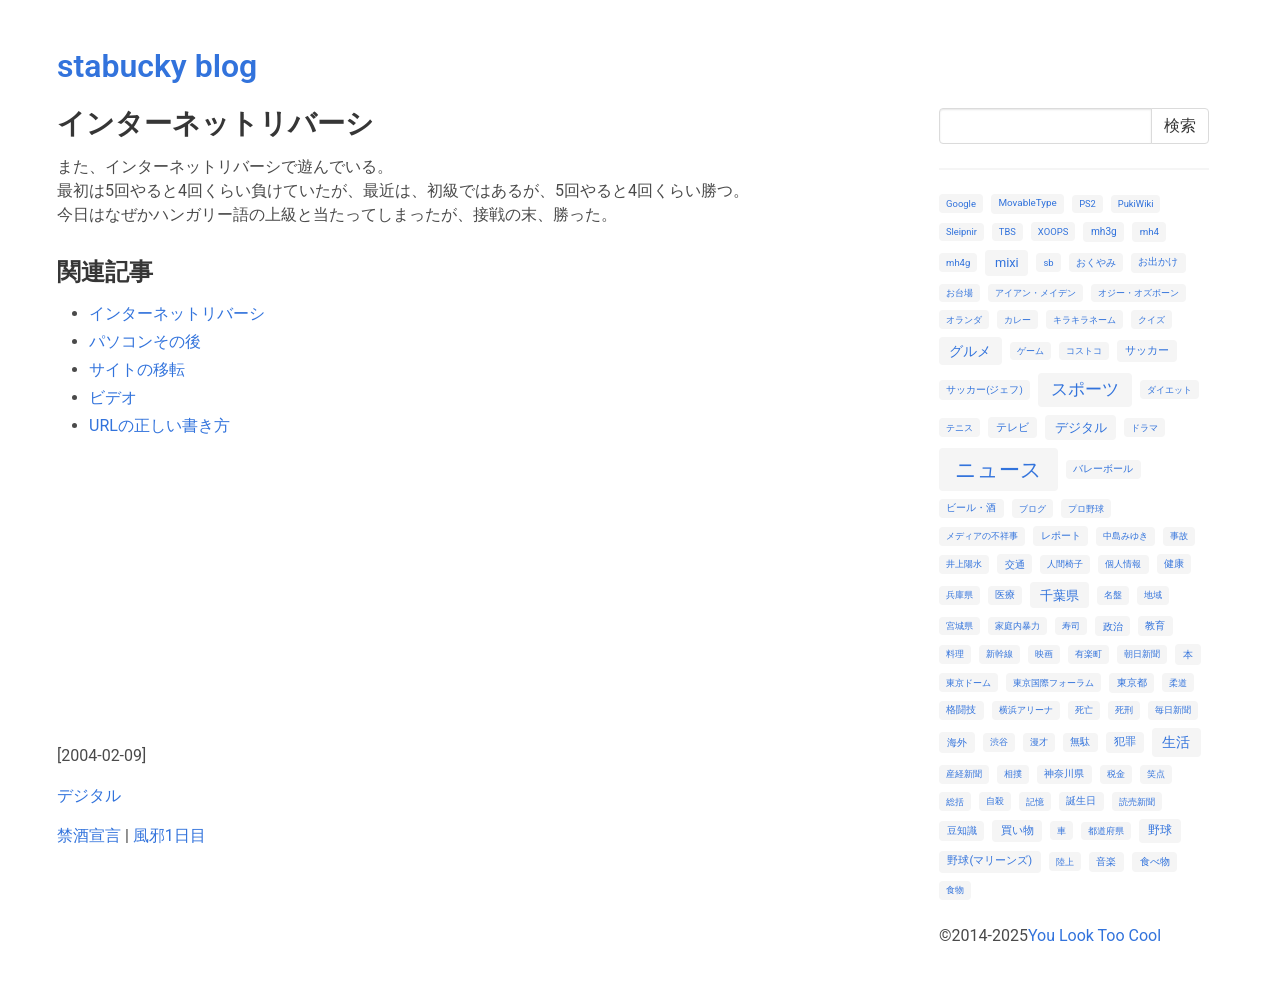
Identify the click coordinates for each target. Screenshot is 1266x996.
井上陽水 (964, 563)
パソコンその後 (145, 341)
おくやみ (1096, 262)
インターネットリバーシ (177, 313)
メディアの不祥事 (982, 535)
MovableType (1027, 202)
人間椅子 (1065, 563)
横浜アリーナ (1026, 709)
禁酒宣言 (89, 835)
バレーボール (1103, 468)
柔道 (1178, 682)
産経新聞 (964, 773)
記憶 (1035, 801)
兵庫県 (959, 594)
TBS (1007, 231)
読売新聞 (1137, 801)
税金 (1116, 773)
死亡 (1084, 709)
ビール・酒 (971, 507)
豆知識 (962, 830)
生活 (1176, 742)
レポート (1061, 535)
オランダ (964, 319)
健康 (1174, 563)
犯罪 (1125, 741)
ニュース (998, 469)
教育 (1155, 625)
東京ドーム (968, 682)
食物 (955, 889)
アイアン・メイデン (1035, 292)
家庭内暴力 (1017, 625)
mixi (1007, 262)
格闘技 (961, 709)
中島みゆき (1125, 535)
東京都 (1132, 682)
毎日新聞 (1173, 709)
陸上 (1065, 861)
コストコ (1084, 350)
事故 (1179, 535)
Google (961, 203)
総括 (955, 801)
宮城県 (959, 625)
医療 (1005, 594)
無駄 (1080, 741)
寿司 (1071, 625)
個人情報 (1123, 563)
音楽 (1106, 861)
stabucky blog (157, 66)
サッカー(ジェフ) (984, 389)
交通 (1015, 564)
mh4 (1149, 231)
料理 (955, 653)
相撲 (1013, 773)
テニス (959, 427)
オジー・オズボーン (1138, 292)
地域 (1153, 594)
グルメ (970, 351)
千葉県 (1059, 595)
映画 (1044, 653)
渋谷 (999, 741)
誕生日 (1081, 800)
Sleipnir (961, 231)
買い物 (1017, 830)
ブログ (1032, 508)
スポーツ (1085, 389)
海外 (957, 742)
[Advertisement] (486, 594)
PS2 (1087, 203)
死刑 (1124, 709)
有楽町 (1088, 653)
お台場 (959, 292)
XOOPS (1053, 231)
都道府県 (1106, 830)
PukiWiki (1136, 203)
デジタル (89, 795)
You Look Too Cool (1094, 935)
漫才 (1039, 741)
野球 (1160, 830)
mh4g (958, 262)
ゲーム (1030, 350)
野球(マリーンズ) (989, 860)
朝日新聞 (1142, 653)
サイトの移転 (137, 369)
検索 (1180, 125)
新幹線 (999, 653)
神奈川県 (1064, 773)
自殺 (995, 800)
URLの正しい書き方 (159, 425)
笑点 (1156, 773)
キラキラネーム (1084, 319)
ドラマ (1144, 427)
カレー (1017, 319)
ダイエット (1169, 389)
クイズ (1151, 319)
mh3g (1104, 231)
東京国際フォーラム (1053, 682)
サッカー (1147, 350)
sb (1048, 262)
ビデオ (113, 397)
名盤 (1113, 594)
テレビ (1012, 427)
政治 (1113, 626)
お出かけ (1158, 261)
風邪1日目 (169, 835)
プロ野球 (1086, 508)
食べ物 (1155, 861)
